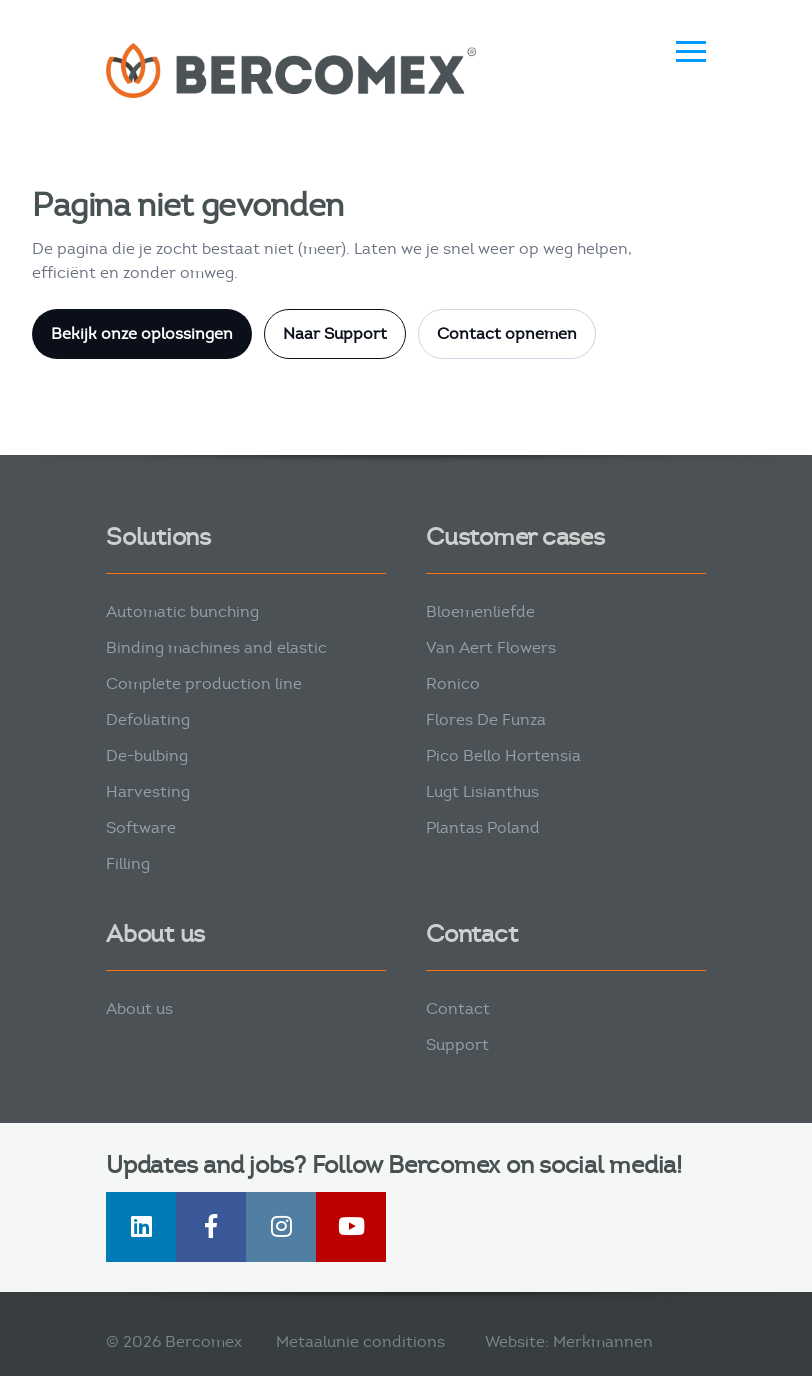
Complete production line (204, 683)
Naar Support (335, 333)
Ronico (453, 683)
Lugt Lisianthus (482, 791)
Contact (458, 1008)
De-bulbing (147, 755)
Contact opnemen (507, 333)
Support (457, 1044)
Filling (128, 863)
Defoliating (148, 719)
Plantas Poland (483, 827)
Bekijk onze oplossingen (142, 333)
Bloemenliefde (480, 611)
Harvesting (148, 791)
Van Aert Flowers (491, 647)
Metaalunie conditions (360, 1341)
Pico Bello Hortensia (503, 755)
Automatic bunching (182, 611)
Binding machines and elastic (216, 647)
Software (141, 827)
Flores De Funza (486, 719)
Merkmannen (603, 1341)
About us (139, 1008)
